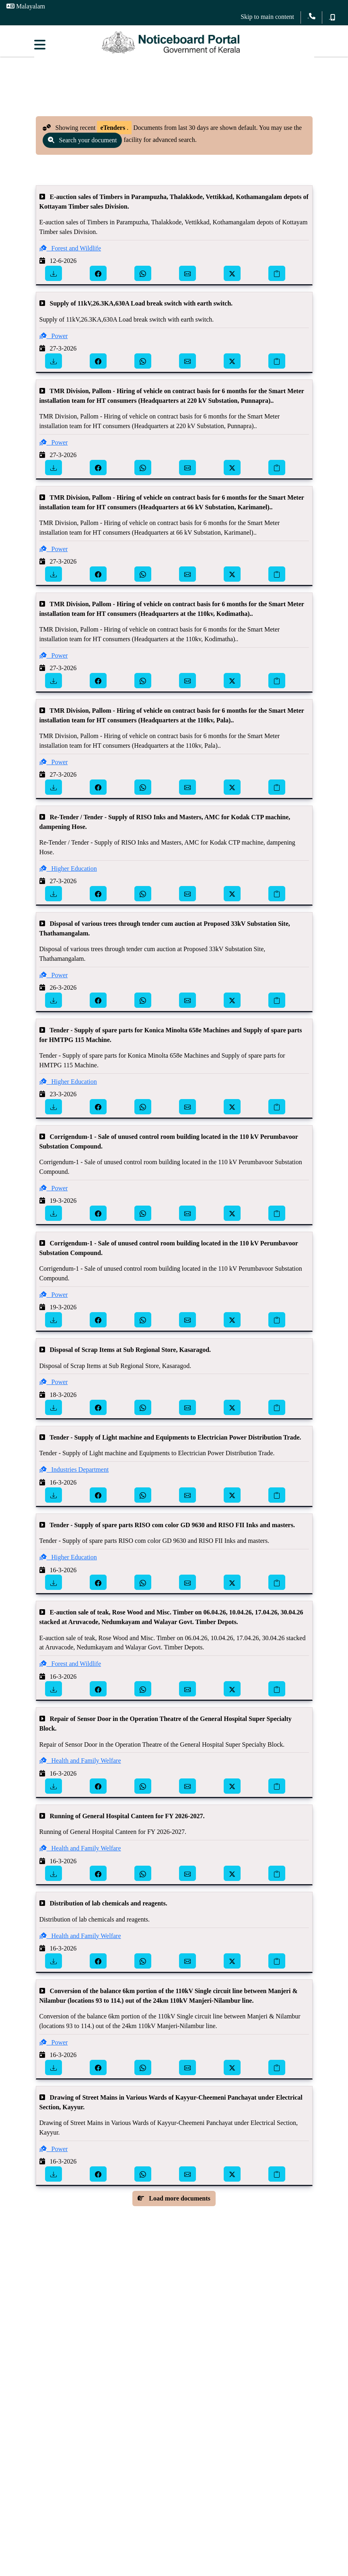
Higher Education (68, 875)
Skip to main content (267, 16)
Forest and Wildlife (70, 255)
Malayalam (25, 6)
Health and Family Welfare (80, 1767)
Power (53, 342)
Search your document (82, 147)
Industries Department (74, 1476)
